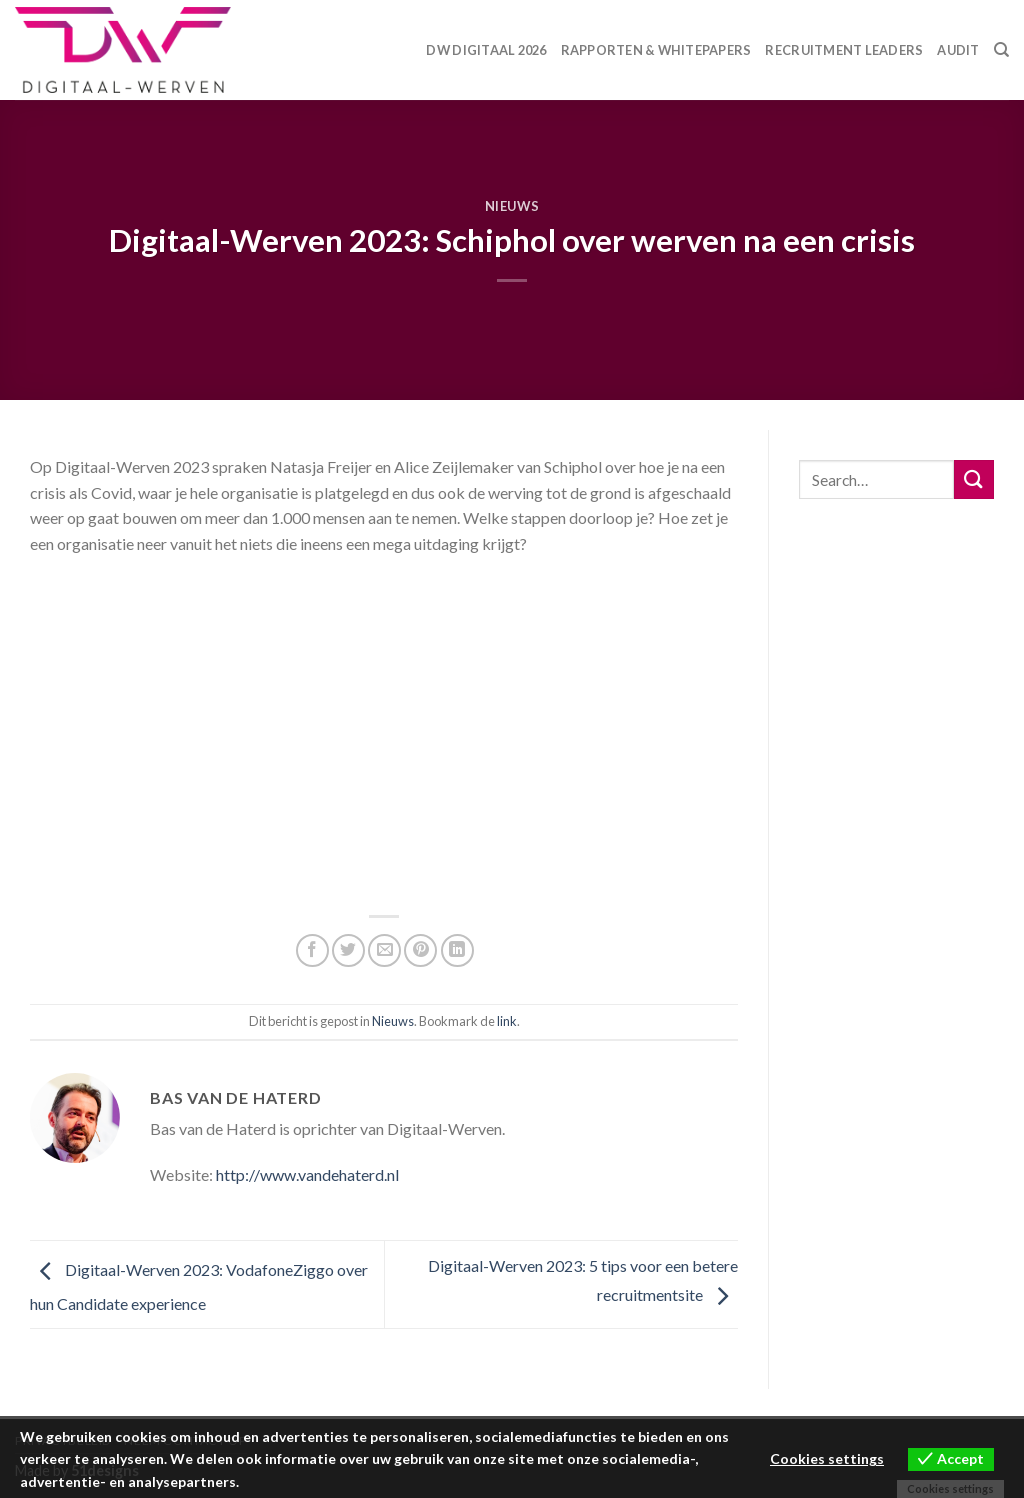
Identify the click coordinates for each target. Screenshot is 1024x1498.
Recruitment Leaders (844, 50)
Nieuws (512, 206)
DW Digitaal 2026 (486, 50)
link (507, 1021)
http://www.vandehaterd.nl (307, 1174)
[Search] (1001, 50)
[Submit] (974, 479)
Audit (958, 50)
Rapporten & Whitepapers (656, 50)
